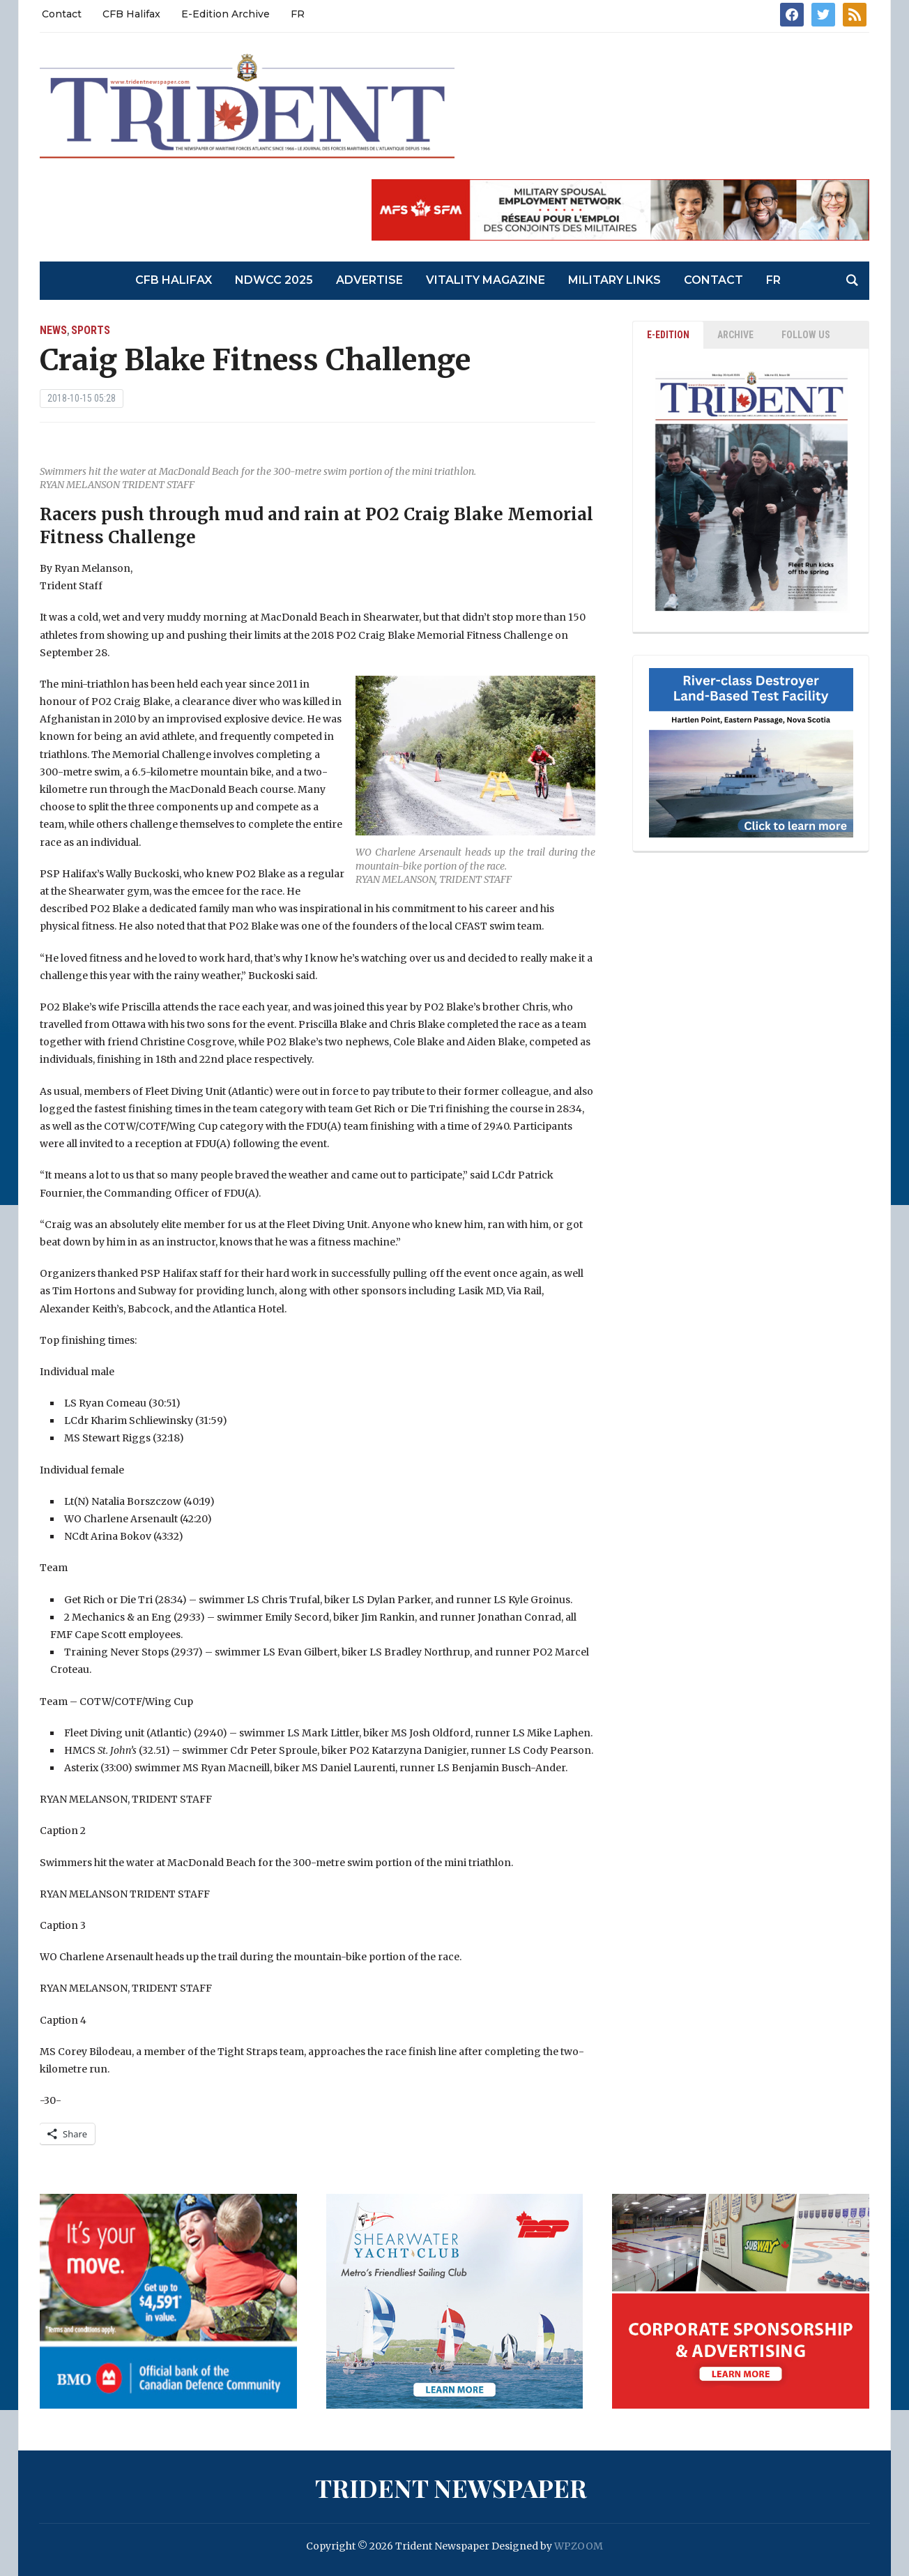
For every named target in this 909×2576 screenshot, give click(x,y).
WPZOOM (578, 2546)
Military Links (614, 280)
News (53, 330)
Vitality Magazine (485, 280)
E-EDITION (668, 334)
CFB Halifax (131, 14)
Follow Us (805, 334)
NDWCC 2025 (274, 280)
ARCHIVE (735, 334)
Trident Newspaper (451, 2487)
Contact (62, 14)
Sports (90, 330)
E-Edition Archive (225, 14)
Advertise (369, 280)
